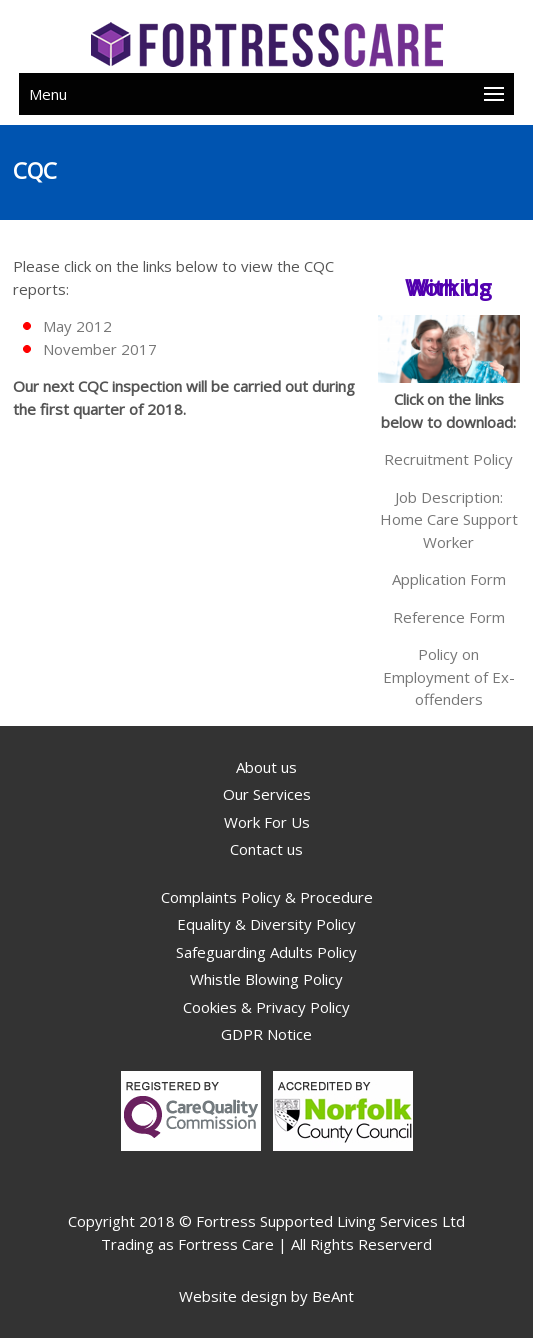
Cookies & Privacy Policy (266, 1007)
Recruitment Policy (448, 459)
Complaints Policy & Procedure (267, 897)
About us (266, 767)
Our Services (267, 794)
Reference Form (449, 617)
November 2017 (100, 349)
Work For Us (267, 822)
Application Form (449, 579)
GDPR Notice (266, 1034)
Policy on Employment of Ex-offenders (449, 676)
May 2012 (77, 326)
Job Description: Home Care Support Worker (449, 519)
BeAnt (333, 1296)
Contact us (266, 849)
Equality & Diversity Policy (266, 924)
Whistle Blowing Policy (266, 979)
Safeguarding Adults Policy (266, 952)
